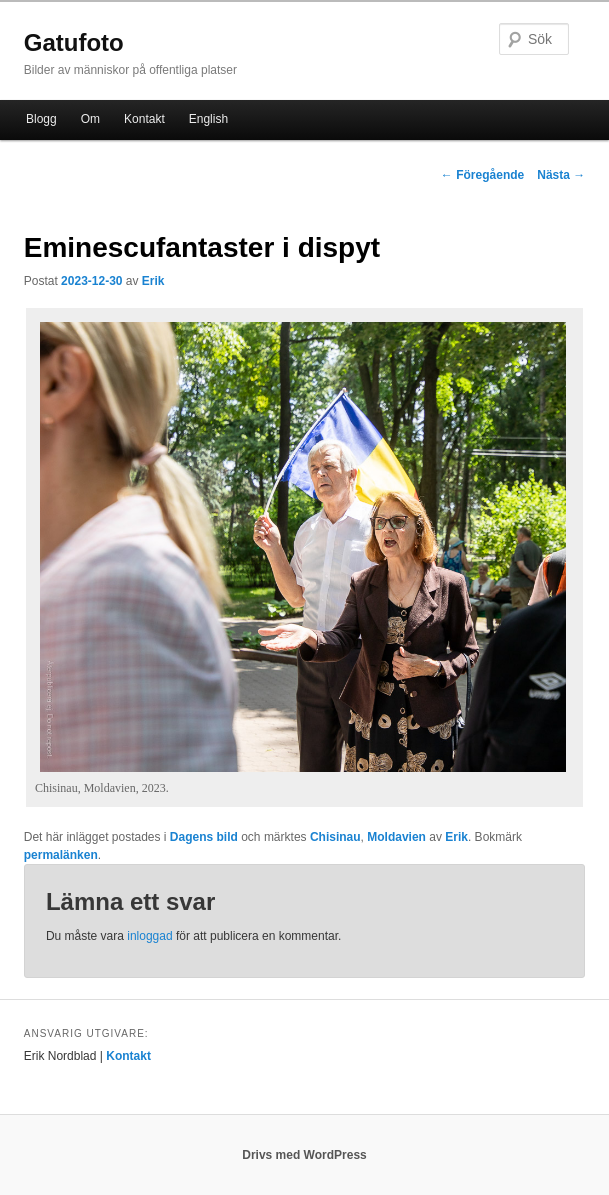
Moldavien (396, 837)
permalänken (61, 855)
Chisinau (335, 837)
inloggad (149, 936)
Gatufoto (74, 42)
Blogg (41, 119)
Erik (153, 281)
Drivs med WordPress (304, 1155)
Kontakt (144, 119)
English (208, 119)
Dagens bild (204, 837)
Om (90, 119)
